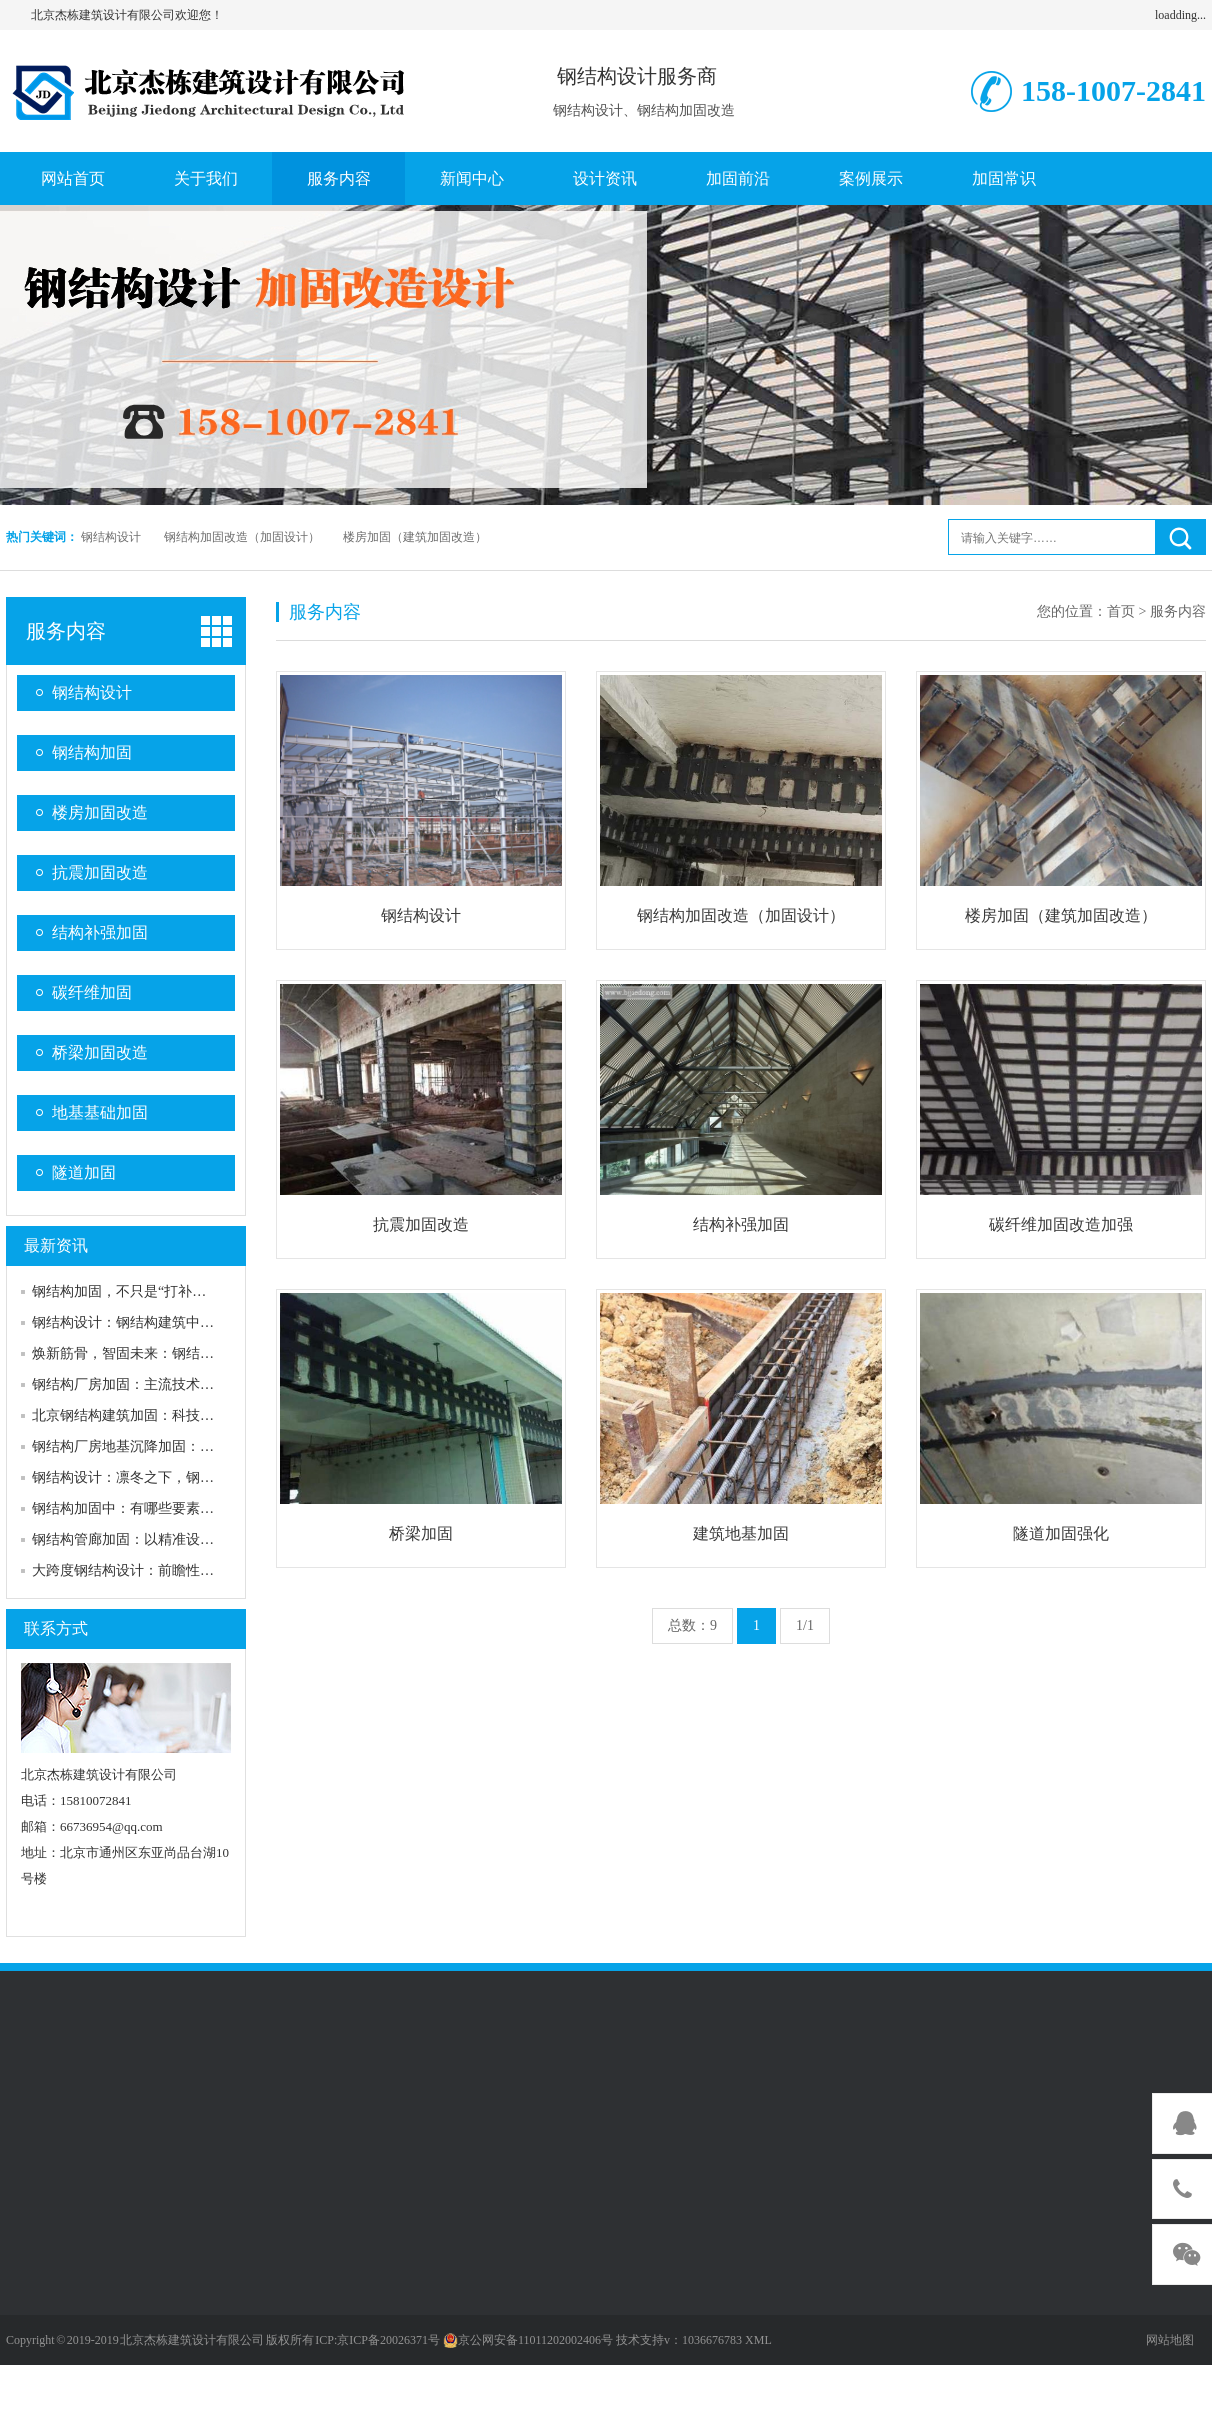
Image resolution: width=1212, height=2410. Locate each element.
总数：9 (692, 1625)
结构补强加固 (100, 932)
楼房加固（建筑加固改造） (415, 537)
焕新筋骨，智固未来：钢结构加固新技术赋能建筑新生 (200, 1353)
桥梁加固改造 (100, 1052)
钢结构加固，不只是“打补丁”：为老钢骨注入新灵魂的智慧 (213, 1291)
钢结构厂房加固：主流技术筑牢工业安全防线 (172, 1384)
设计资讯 (605, 178)
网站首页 (73, 178)
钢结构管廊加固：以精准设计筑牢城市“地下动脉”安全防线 (213, 1539)
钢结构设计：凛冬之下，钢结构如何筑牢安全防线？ (193, 1477)
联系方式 (56, 1628)
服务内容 (339, 178)
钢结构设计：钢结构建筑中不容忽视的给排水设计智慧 (200, 1322)
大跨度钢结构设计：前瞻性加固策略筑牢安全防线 (186, 1570)
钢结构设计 (111, 537)
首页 (1121, 611)
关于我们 (206, 178)
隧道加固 (84, 1172)
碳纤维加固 (92, 992)
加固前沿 (738, 178)
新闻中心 (472, 178)
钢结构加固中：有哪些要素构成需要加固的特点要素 (193, 1508)
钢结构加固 (92, 752)
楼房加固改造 (100, 812)
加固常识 (1004, 178)
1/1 (805, 1625)
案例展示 (871, 178)
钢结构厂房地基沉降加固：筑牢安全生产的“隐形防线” (199, 1446)
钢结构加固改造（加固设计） (242, 537)
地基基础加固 (100, 1112)
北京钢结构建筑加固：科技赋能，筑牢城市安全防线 (193, 1415)
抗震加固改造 (100, 872)
